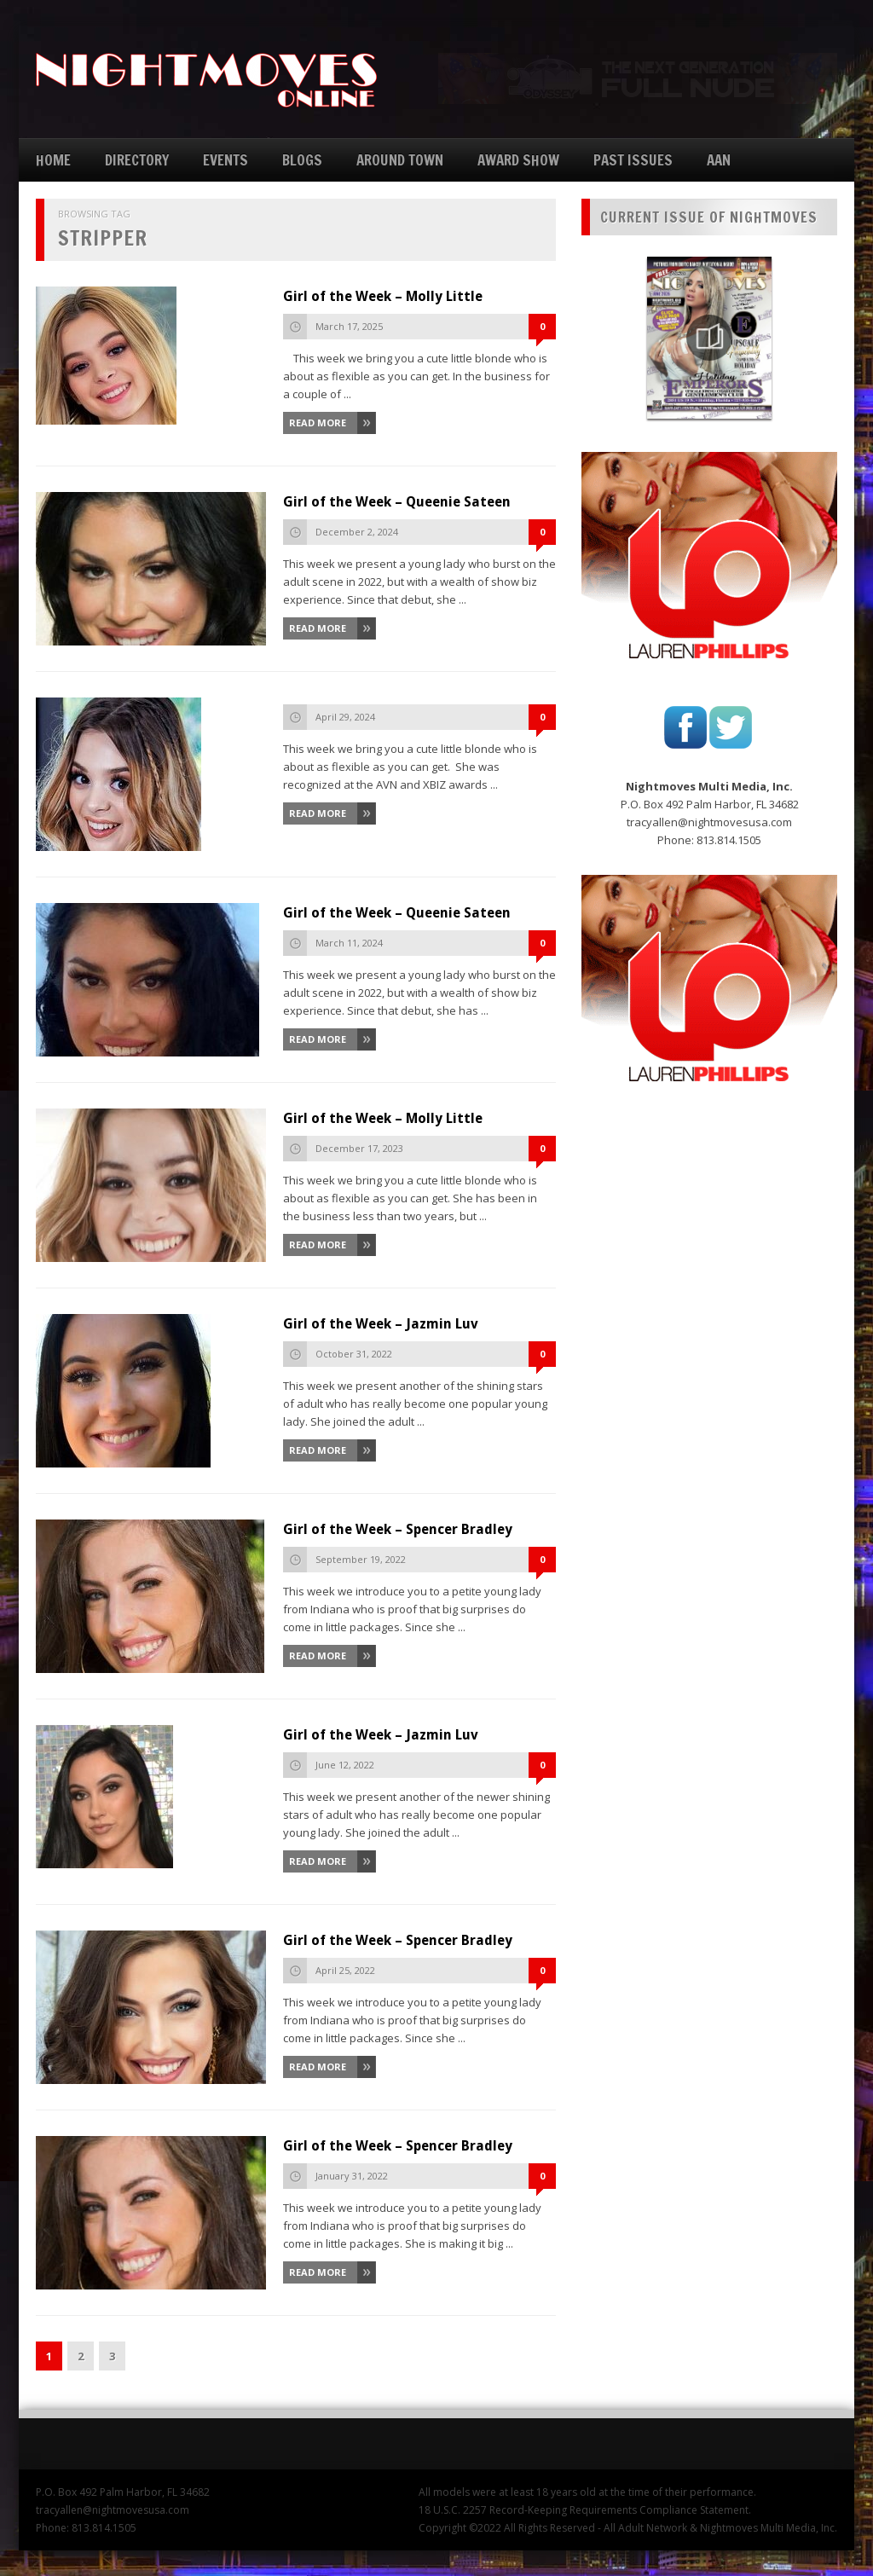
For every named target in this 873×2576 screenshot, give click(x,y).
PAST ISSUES (633, 160)
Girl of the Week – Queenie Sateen (397, 502)
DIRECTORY (137, 160)
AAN (719, 160)
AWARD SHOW (518, 160)
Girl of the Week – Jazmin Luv (380, 1324)
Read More (317, 422)
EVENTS (225, 160)
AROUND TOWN (399, 160)
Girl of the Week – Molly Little (383, 296)
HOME (53, 160)
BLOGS (302, 160)
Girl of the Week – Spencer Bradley (397, 1529)
